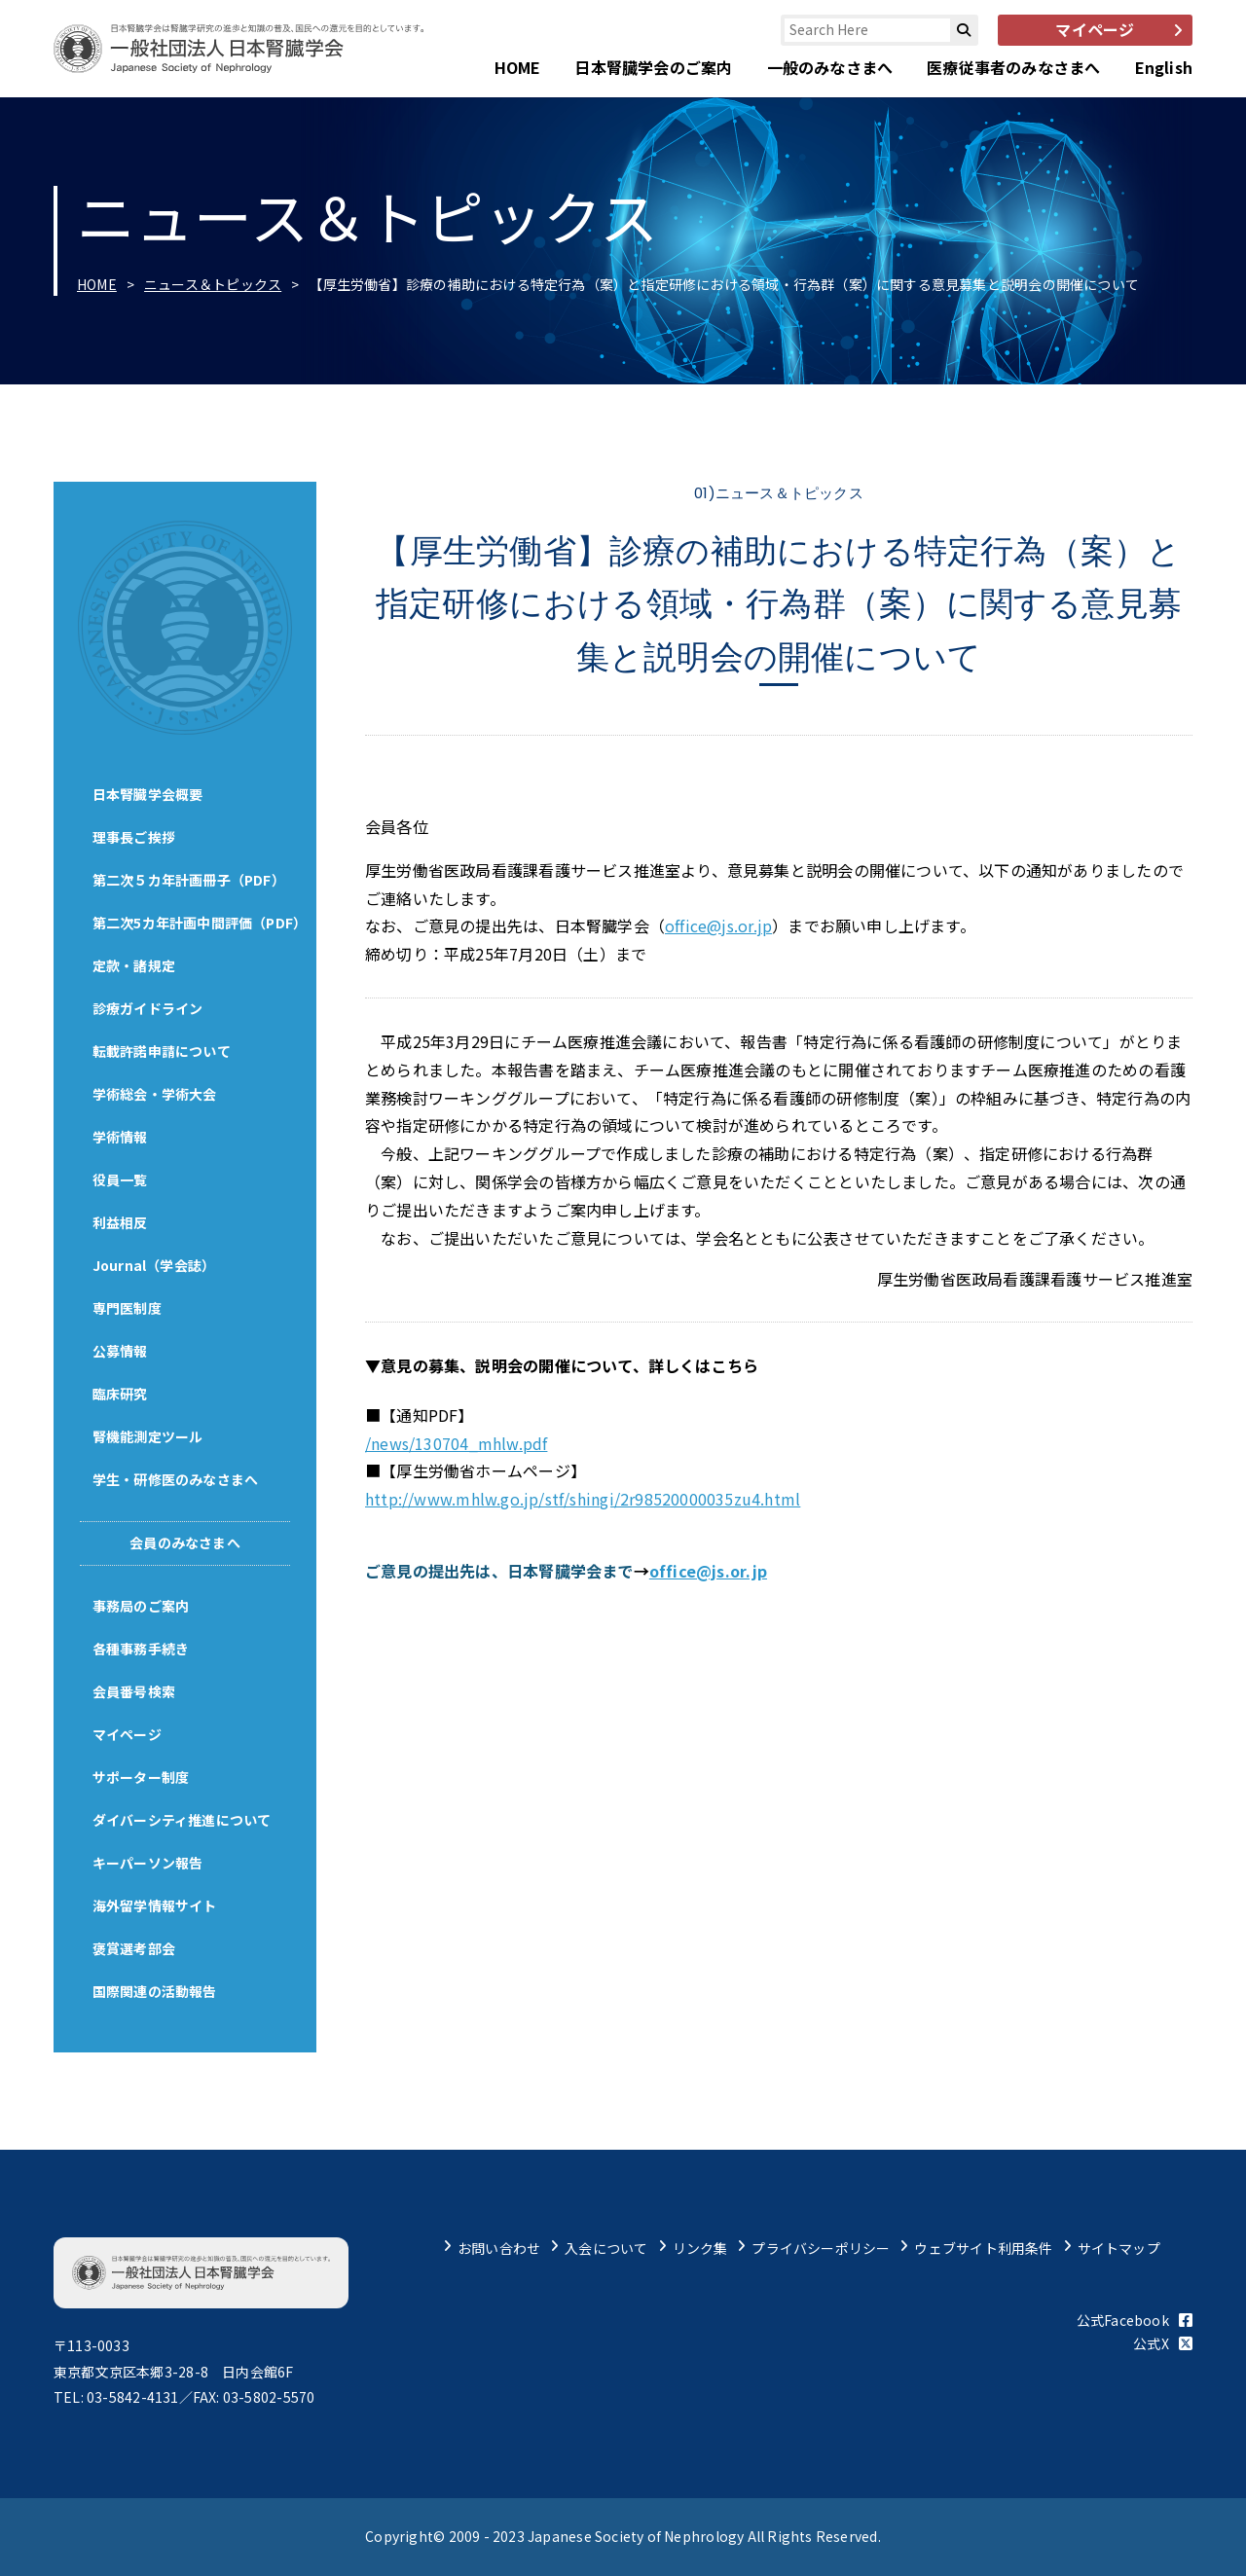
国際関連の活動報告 (154, 1991)
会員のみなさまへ (184, 1542)
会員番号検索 (133, 1691)
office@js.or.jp (718, 925)
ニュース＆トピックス (212, 284)
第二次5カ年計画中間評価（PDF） (200, 922)
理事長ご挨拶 (133, 837)
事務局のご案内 (140, 1605)
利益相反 (120, 1222)
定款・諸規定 (133, 965)
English (1163, 67)
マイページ (127, 1734)
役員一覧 (120, 1179)
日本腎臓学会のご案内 (653, 67)
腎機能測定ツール (147, 1436)
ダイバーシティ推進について (182, 1820)
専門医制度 (127, 1308)
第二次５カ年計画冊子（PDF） (188, 879)
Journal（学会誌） (154, 1265)
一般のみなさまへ (830, 67)
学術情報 (120, 1136)
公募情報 (120, 1351)
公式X (1162, 2343)
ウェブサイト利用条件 (983, 2248)
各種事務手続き (140, 1648)
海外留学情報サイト (154, 1905)
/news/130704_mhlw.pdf (456, 1443)
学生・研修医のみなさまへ (175, 1479)
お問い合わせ (499, 2248)
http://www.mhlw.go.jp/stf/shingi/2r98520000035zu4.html (582, 1498)
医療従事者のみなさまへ (1013, 67)
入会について (606, 2248)
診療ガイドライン (147, 1008)
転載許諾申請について (161, 1051)
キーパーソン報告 (147, 1862)
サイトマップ (1119, 2248)
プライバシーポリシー (820, 2248)
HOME (518, 67)
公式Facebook (1134, 2320)
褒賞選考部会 (133, 1948)
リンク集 (700, 2248)
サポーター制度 (140, 1777)
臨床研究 (120, 1393)
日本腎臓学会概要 (147, 794)
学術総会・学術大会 (154, 1094)
